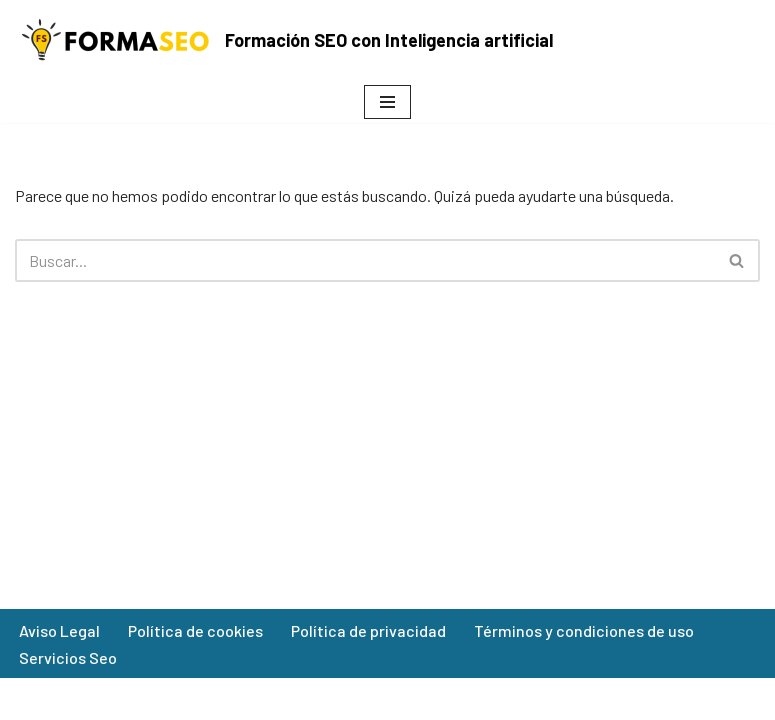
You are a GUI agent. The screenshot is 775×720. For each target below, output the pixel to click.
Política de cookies (195, 630)
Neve (282, 698)
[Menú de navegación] (387, 102)
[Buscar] (365, 260)
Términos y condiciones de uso (584, 630)
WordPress (474, 698)
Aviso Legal (59, 630)
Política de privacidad (368, 630)
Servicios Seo (68, 657)
